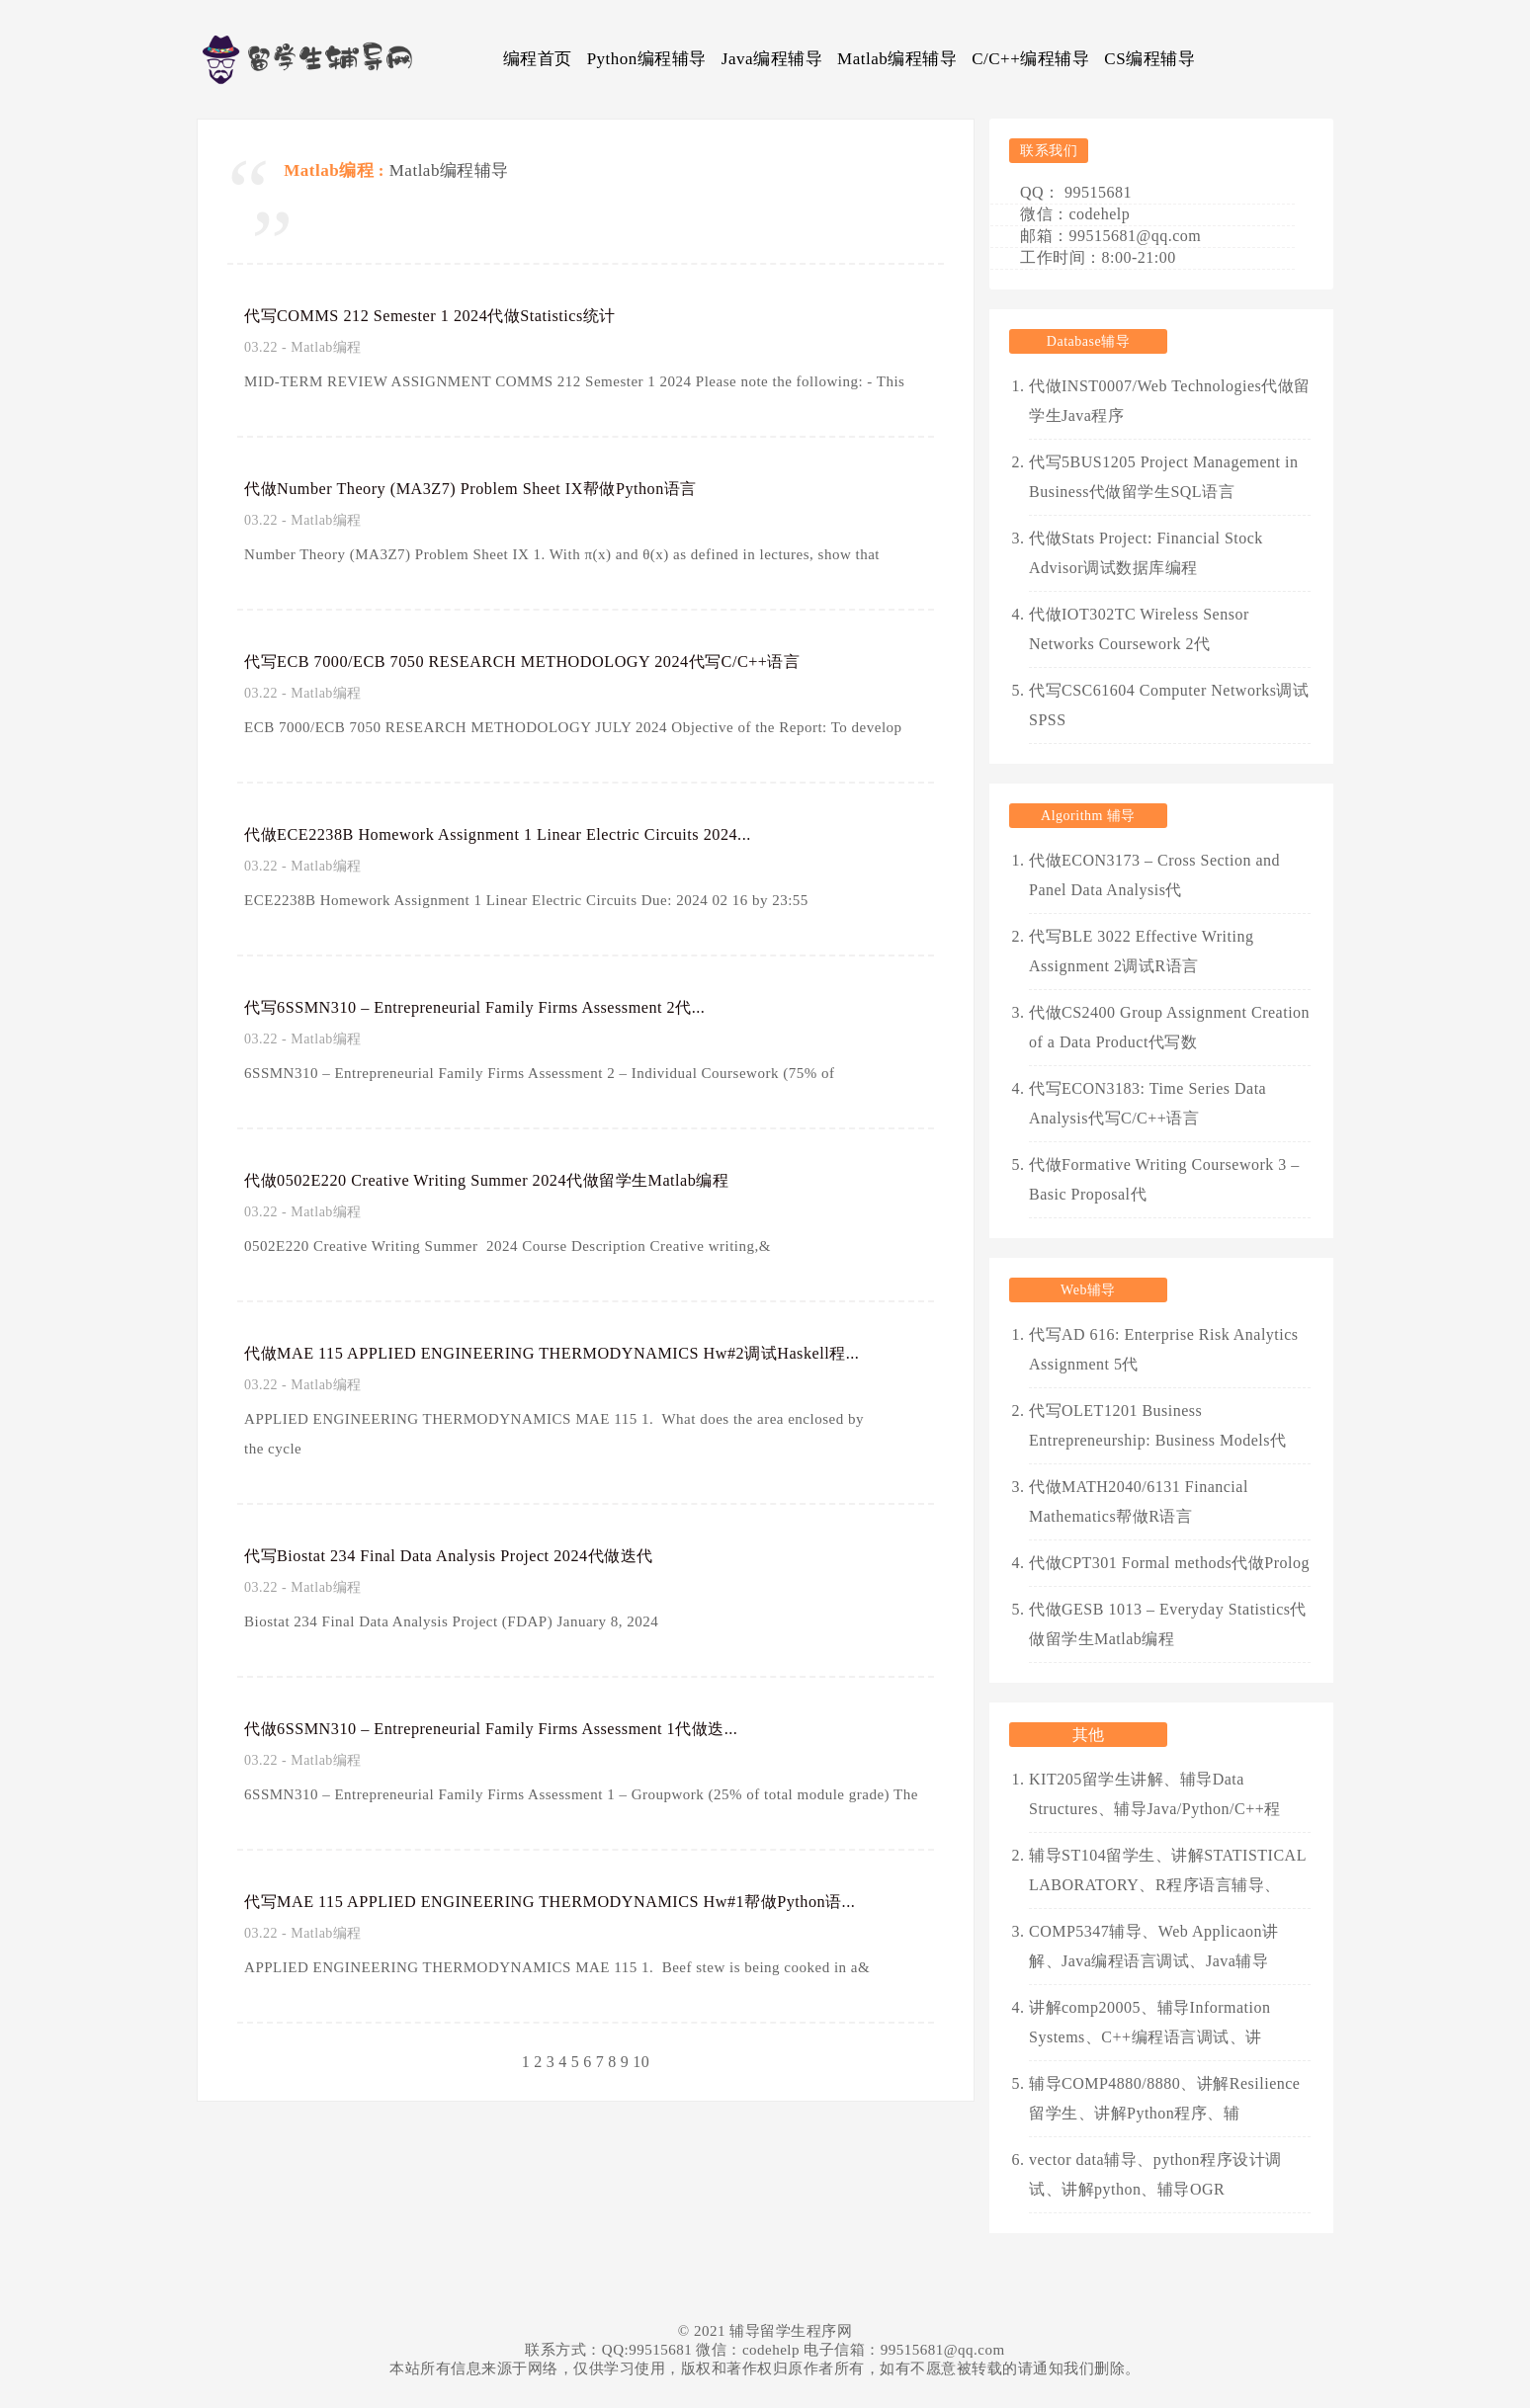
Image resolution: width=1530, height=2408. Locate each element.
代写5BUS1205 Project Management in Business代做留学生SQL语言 (1163, 477)
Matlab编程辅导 (897, 58)
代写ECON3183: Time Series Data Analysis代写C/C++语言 (1147, 1103)
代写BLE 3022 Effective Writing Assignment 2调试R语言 (1141, 951)
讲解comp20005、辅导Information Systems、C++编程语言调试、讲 (1149, 2022)
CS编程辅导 (1149, 58)
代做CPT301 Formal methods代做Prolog (1169, 1562)
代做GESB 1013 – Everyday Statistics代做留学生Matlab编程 (1168, 1624)
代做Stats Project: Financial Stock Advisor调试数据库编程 (1146, 553)
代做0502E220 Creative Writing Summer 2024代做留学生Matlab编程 (523, 1180)
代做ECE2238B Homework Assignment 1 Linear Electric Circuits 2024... (536, 834)
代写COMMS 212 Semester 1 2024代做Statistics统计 (455, 315)
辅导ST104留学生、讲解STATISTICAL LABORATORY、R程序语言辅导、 (1167, 1870)
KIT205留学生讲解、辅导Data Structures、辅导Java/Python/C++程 (1155, 1794)
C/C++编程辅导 (1030, 58)
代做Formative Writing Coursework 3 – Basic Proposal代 (1164, 1179)
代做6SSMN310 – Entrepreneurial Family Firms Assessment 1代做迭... (528, 1728)
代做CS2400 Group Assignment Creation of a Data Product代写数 (1169, 1027)
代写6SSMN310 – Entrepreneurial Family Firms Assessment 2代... (510, 1007)
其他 (1088, 1734)
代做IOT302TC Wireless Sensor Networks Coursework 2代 (1139, 629)
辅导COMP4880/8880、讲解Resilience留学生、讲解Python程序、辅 (1164, 2098)
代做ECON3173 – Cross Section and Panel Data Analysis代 (1154, 875)
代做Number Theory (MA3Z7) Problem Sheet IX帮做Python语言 (505, 488)
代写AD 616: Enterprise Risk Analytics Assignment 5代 (1164, 1349)
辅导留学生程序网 (790, 2331)
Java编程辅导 (772, 58)
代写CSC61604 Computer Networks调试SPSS (1169, 705)
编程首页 (537, 58)
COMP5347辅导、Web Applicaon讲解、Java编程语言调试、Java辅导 (1154, 1946)
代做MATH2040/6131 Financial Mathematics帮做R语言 (1138, 1501)
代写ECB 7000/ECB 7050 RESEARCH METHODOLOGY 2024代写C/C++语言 (562, 661)
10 (641, 2061)
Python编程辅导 (647, 58)
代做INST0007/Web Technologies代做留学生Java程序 (1170, 400)
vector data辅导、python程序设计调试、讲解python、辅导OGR (1155, 2174)
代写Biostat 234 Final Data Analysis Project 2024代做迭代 (478, 1555)
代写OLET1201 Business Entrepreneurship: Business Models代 (1158, 1425)
